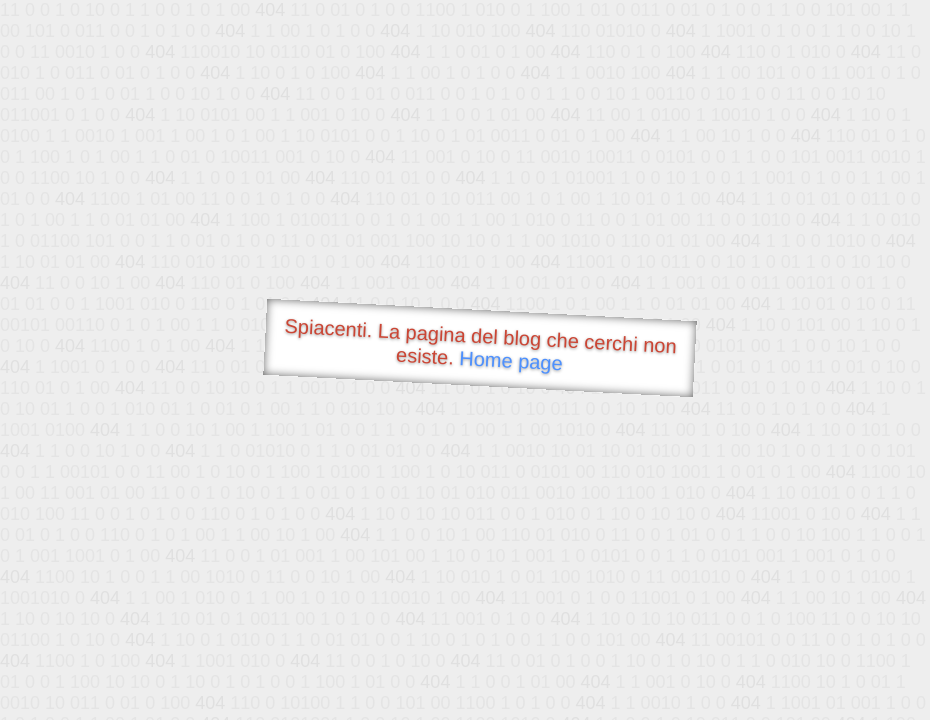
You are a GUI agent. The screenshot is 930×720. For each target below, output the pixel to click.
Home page (511, 360)
